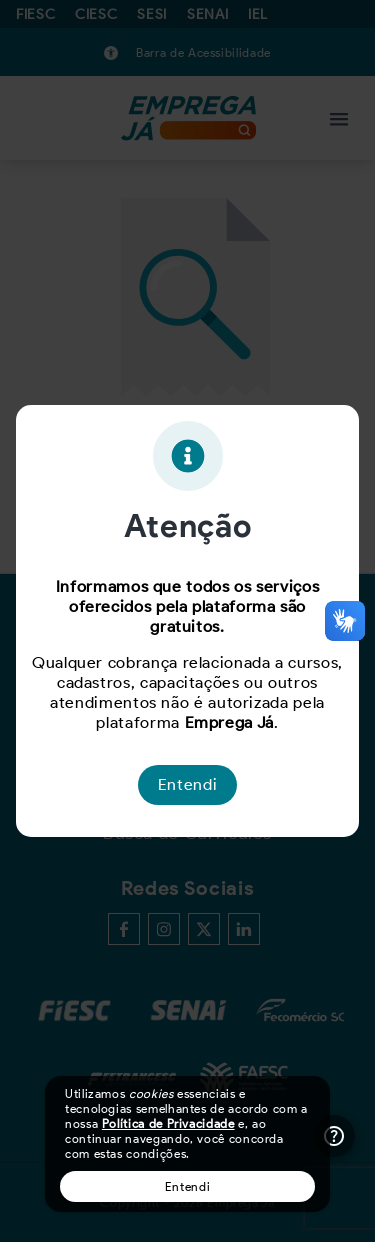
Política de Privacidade (168, 1123)
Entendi (187, 1186)
